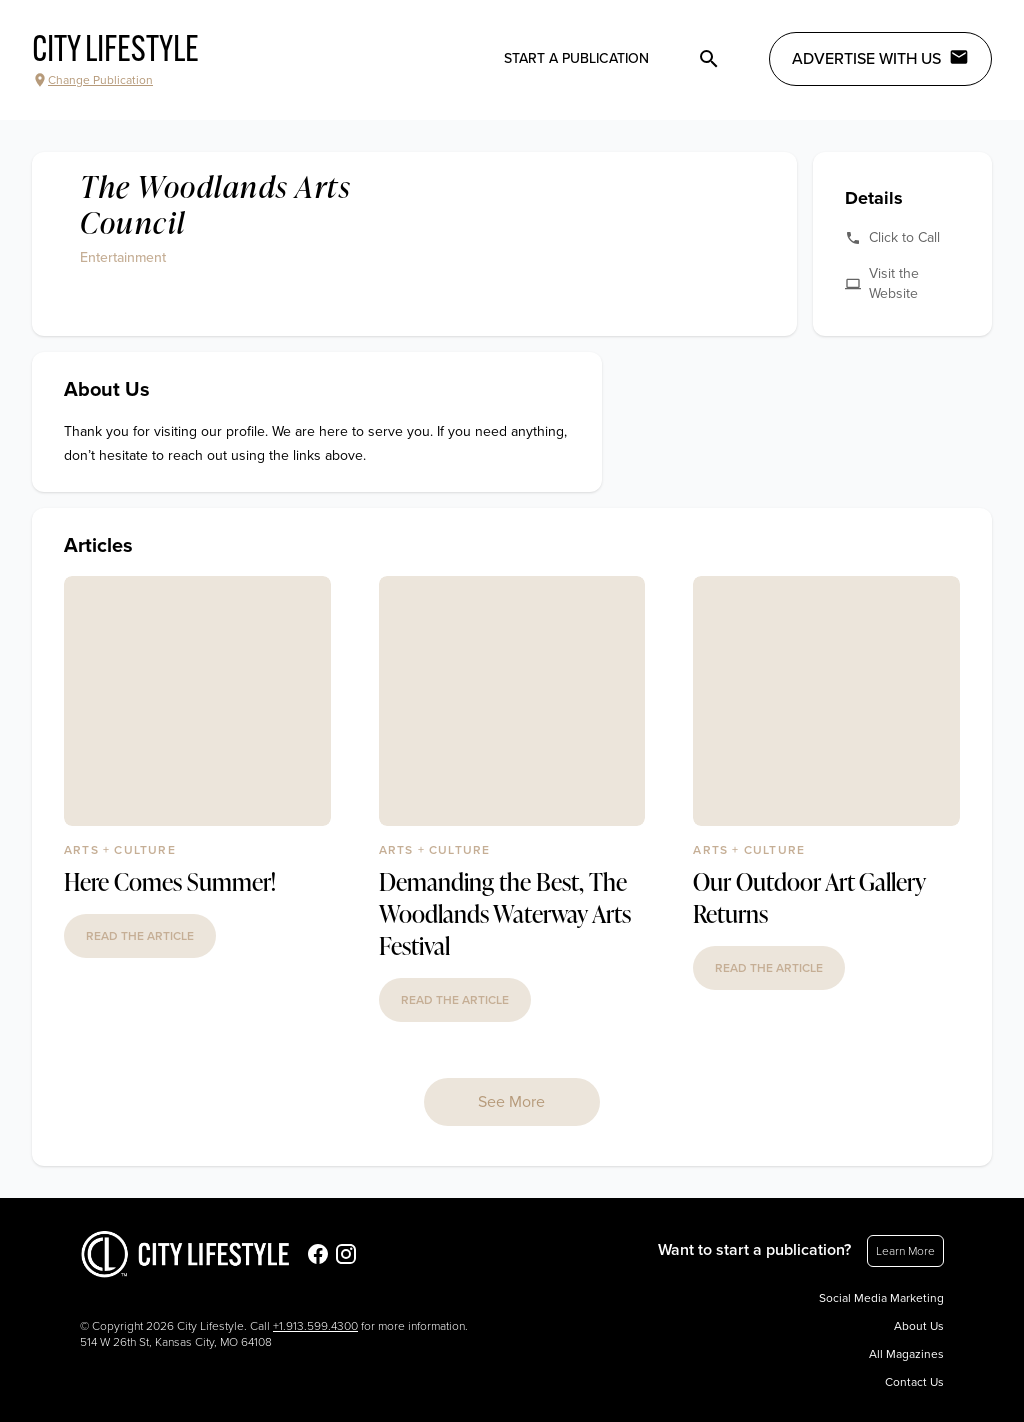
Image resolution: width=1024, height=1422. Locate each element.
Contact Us (914, 1382)
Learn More (905, 1251)
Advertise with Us (880, 58)
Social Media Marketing (881, 1298)
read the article (140, 936)
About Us (919, 1326)
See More (511, 1102)
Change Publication (92, 80)
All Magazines (906, 1354)
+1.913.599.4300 (315, 1326)
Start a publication (576, 58)
